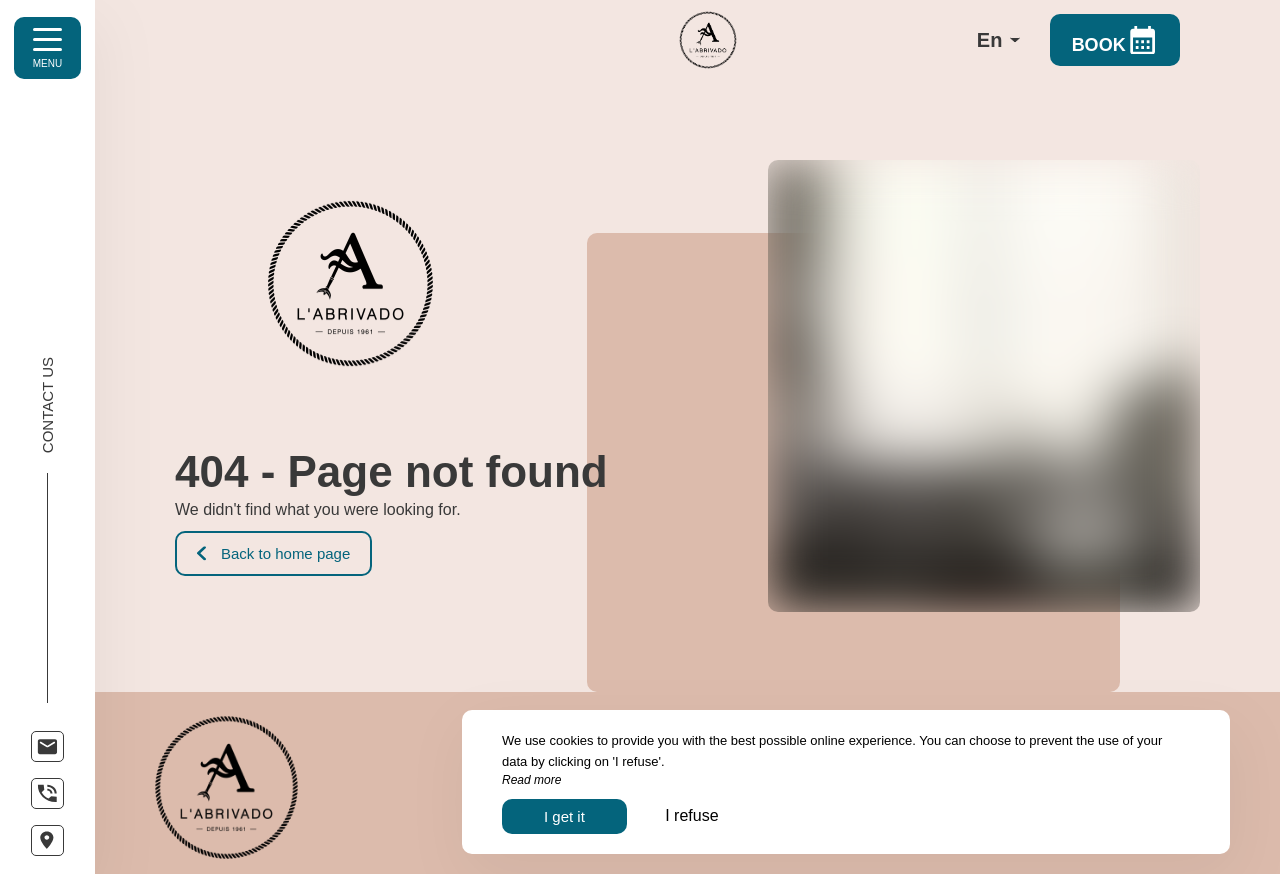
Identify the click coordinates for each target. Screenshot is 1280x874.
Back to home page (273, 553)
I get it (564, 816)
